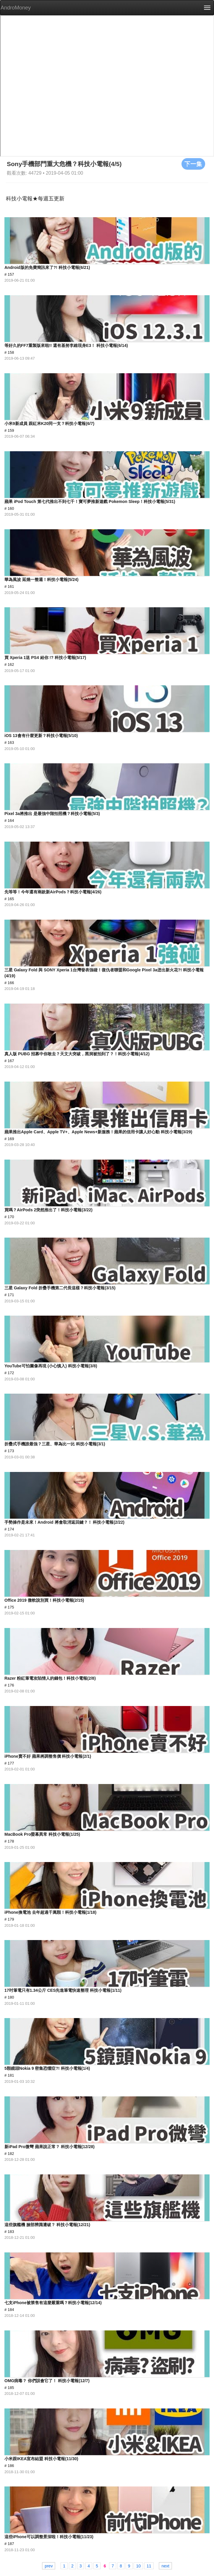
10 (138, 2565)
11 (149, 2565)
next (165, 2565)
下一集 (193, 163)
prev (49, 2565)
